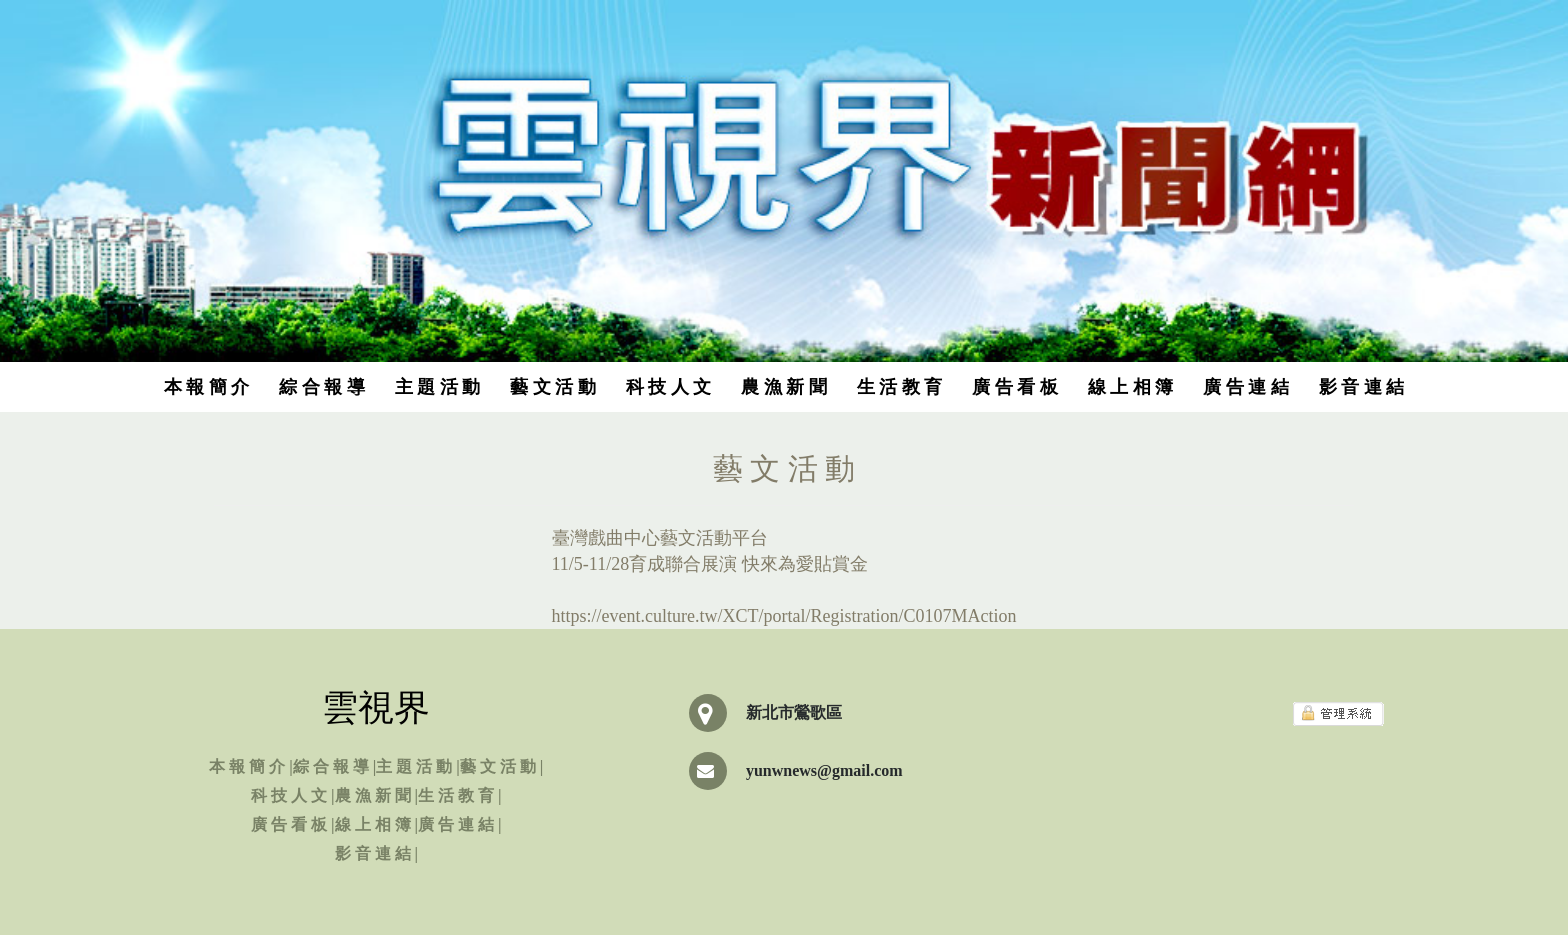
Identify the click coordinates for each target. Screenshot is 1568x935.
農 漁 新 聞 (784, 387)
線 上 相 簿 (1131, 387)
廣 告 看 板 (1015, 387)
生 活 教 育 (900, 387)
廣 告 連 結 (1246, 387)
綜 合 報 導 (322, 387)
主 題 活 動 (438, 387)
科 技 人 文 (669, 387)
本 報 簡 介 (207, 387)
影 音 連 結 (1362, 387)
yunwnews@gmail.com (824, 770)
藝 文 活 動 (553, 387)
